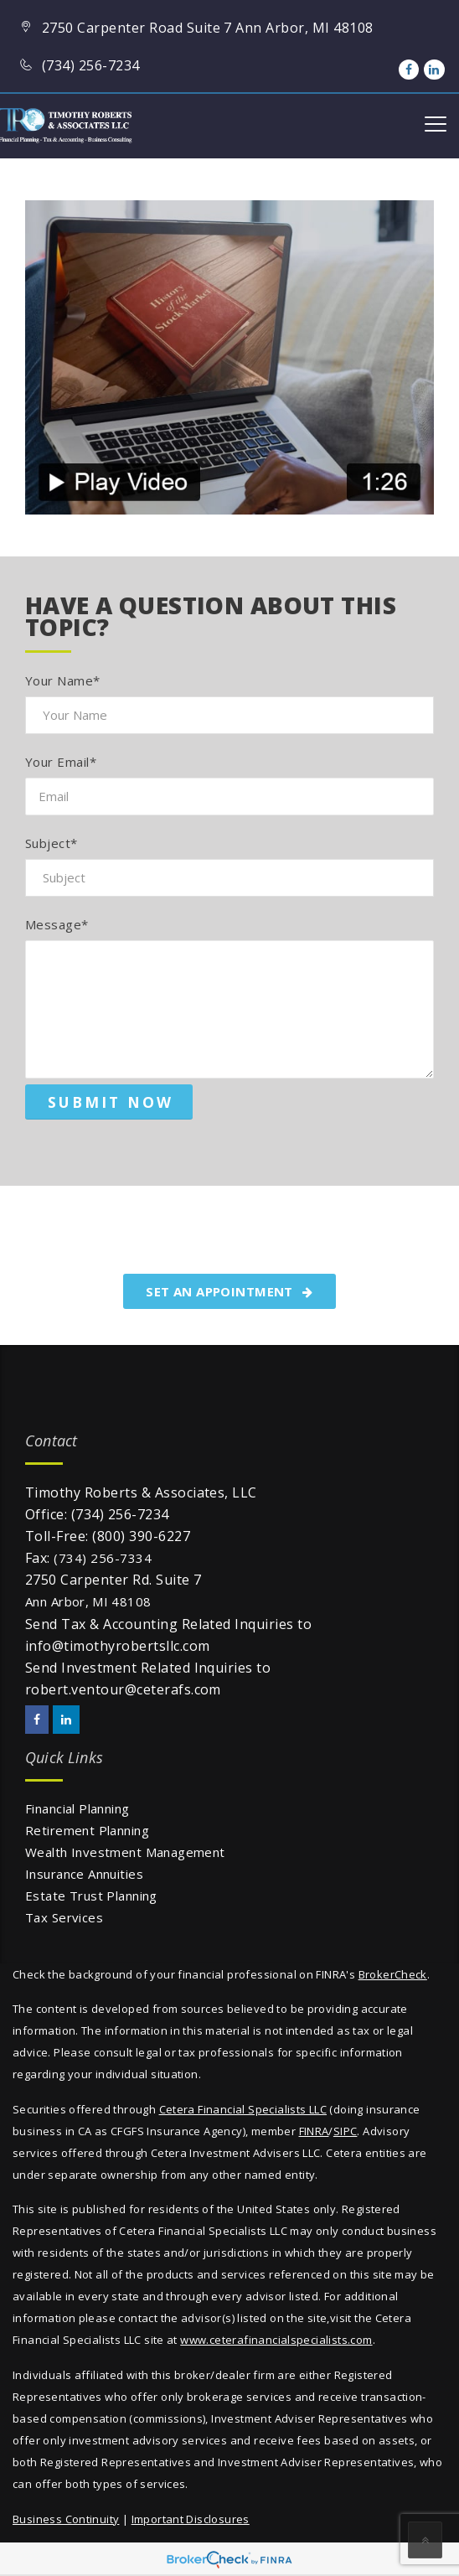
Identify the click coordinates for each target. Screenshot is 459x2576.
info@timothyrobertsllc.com (117, 1646)
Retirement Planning (87, 1830)
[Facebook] (409, 69)
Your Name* (63, 680)
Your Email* (60, 761)
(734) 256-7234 (120, 1514)
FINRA (314, 2131)
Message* (57, 924)
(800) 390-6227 (141, 1536)
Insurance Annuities (84, 1873)
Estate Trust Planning (91, 1895)
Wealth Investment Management (125, 1852)
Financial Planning (77, 1808)
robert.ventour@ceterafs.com (123, 1689)
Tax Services (64, 1917)
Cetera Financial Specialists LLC (243, 2109)
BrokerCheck (392, 1974)
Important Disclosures (191, 2519)
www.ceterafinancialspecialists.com (276, 2339)
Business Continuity (66, 2519)
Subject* (51, 843)
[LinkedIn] (434, 69)
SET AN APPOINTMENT (229, 1291)
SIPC (345, 2131)
